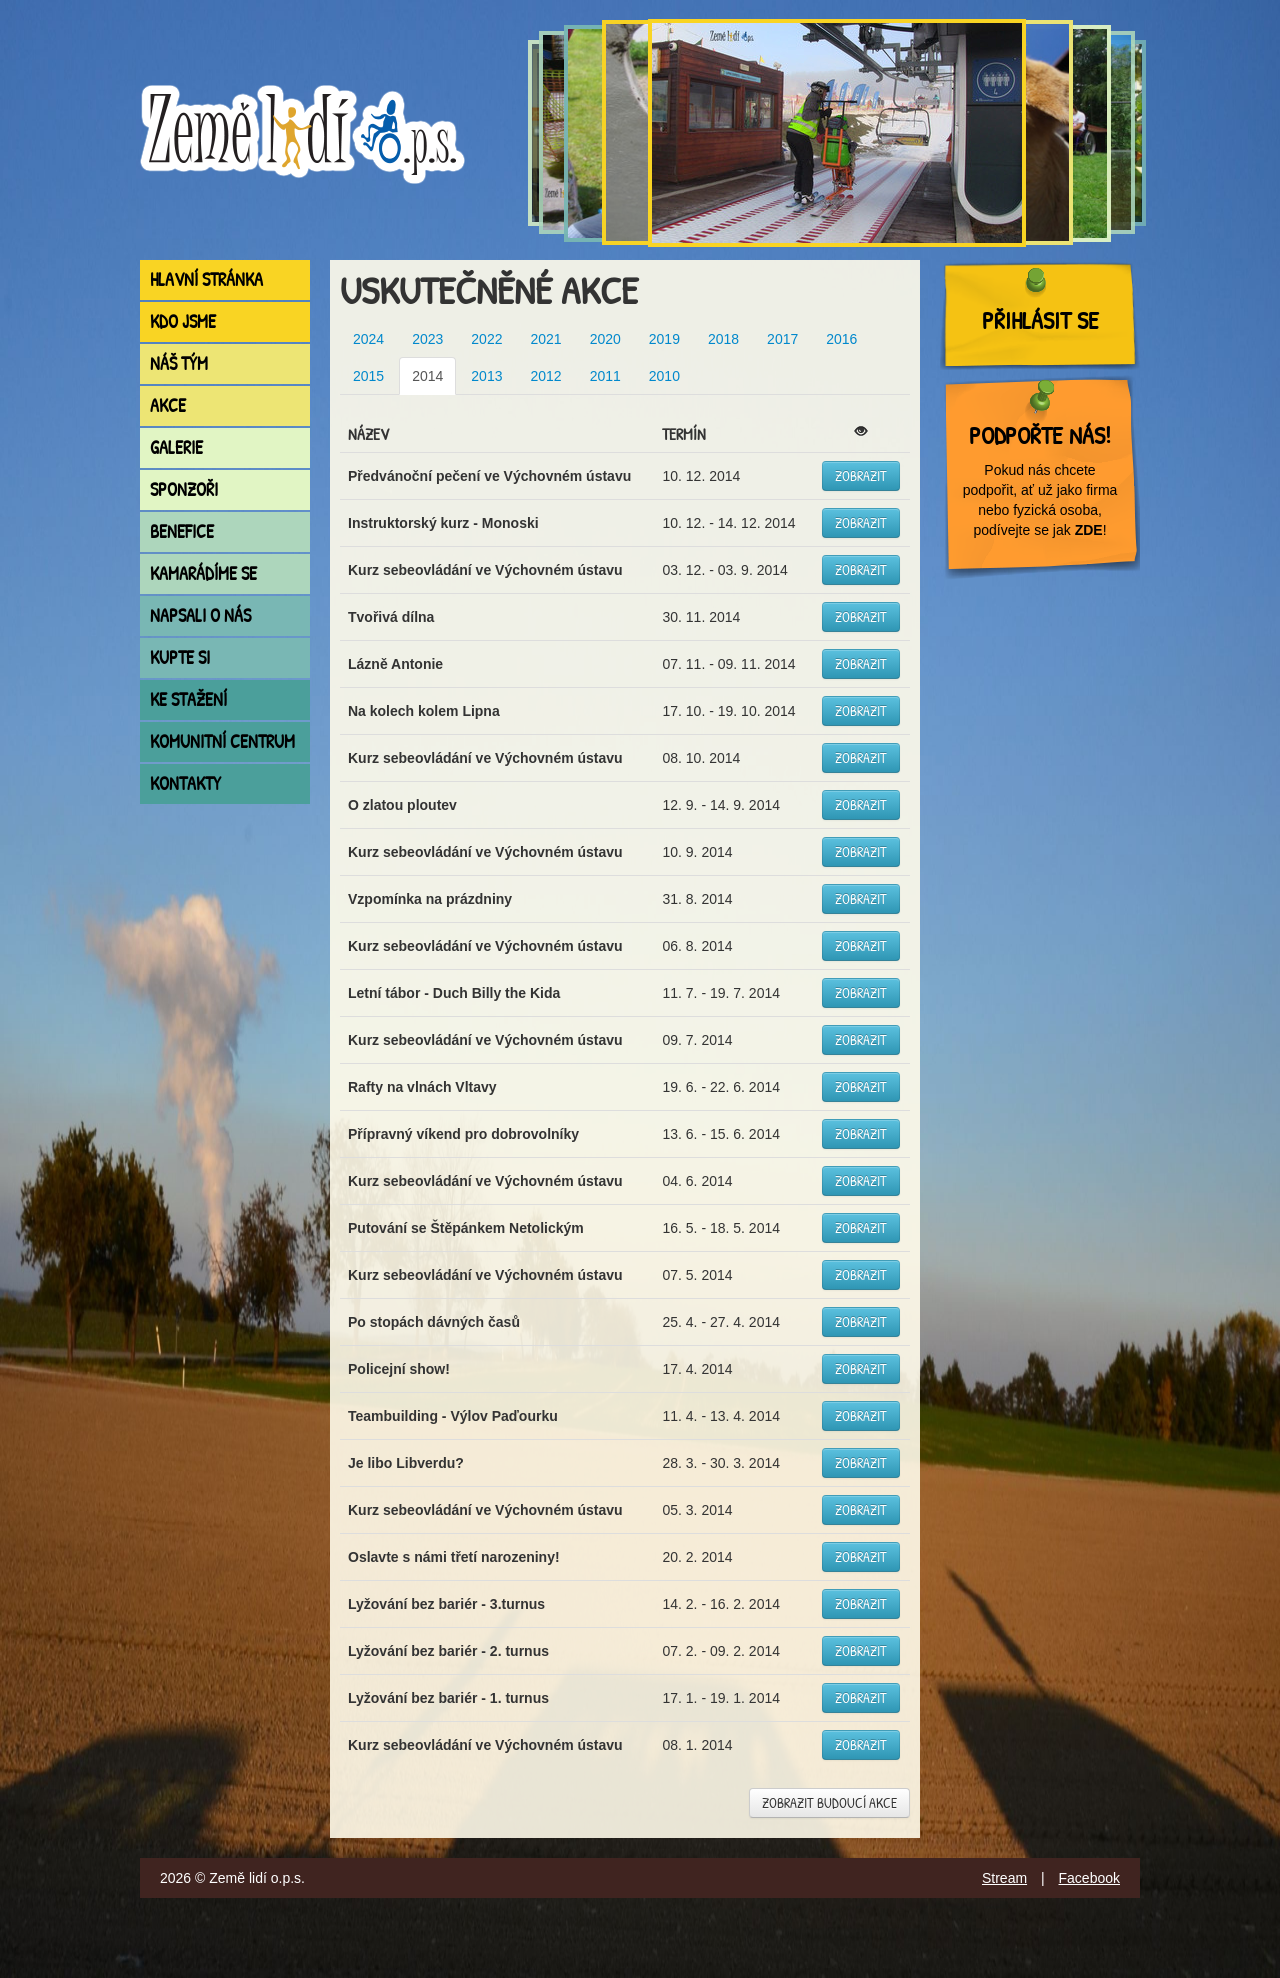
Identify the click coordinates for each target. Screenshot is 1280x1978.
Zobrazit (861, 475)
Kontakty (185, 783)
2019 (664, 339)
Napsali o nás (200, 615)
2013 (486, 376)
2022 (486, 339)
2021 (545, 339)
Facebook (1089, 1878)
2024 (368, 339)
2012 (545, 376)
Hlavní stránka (206, 279)
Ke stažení (188, 699)
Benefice (182, 531)
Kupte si (180, 657)
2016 (841, 339)
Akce (168, 405)
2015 (368, 376)
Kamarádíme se (203, 573)
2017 (782, 339)
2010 (664, 376)
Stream (1004, 1878)
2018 (723, 339)
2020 (605, 339)
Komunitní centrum (222, 741)
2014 (427, 376)
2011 (605, 376)
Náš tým (179, 363)
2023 (427, 339)
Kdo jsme (183, 321)
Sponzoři (184, 489)
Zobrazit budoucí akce (829, 1802)
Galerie (176, 447)
